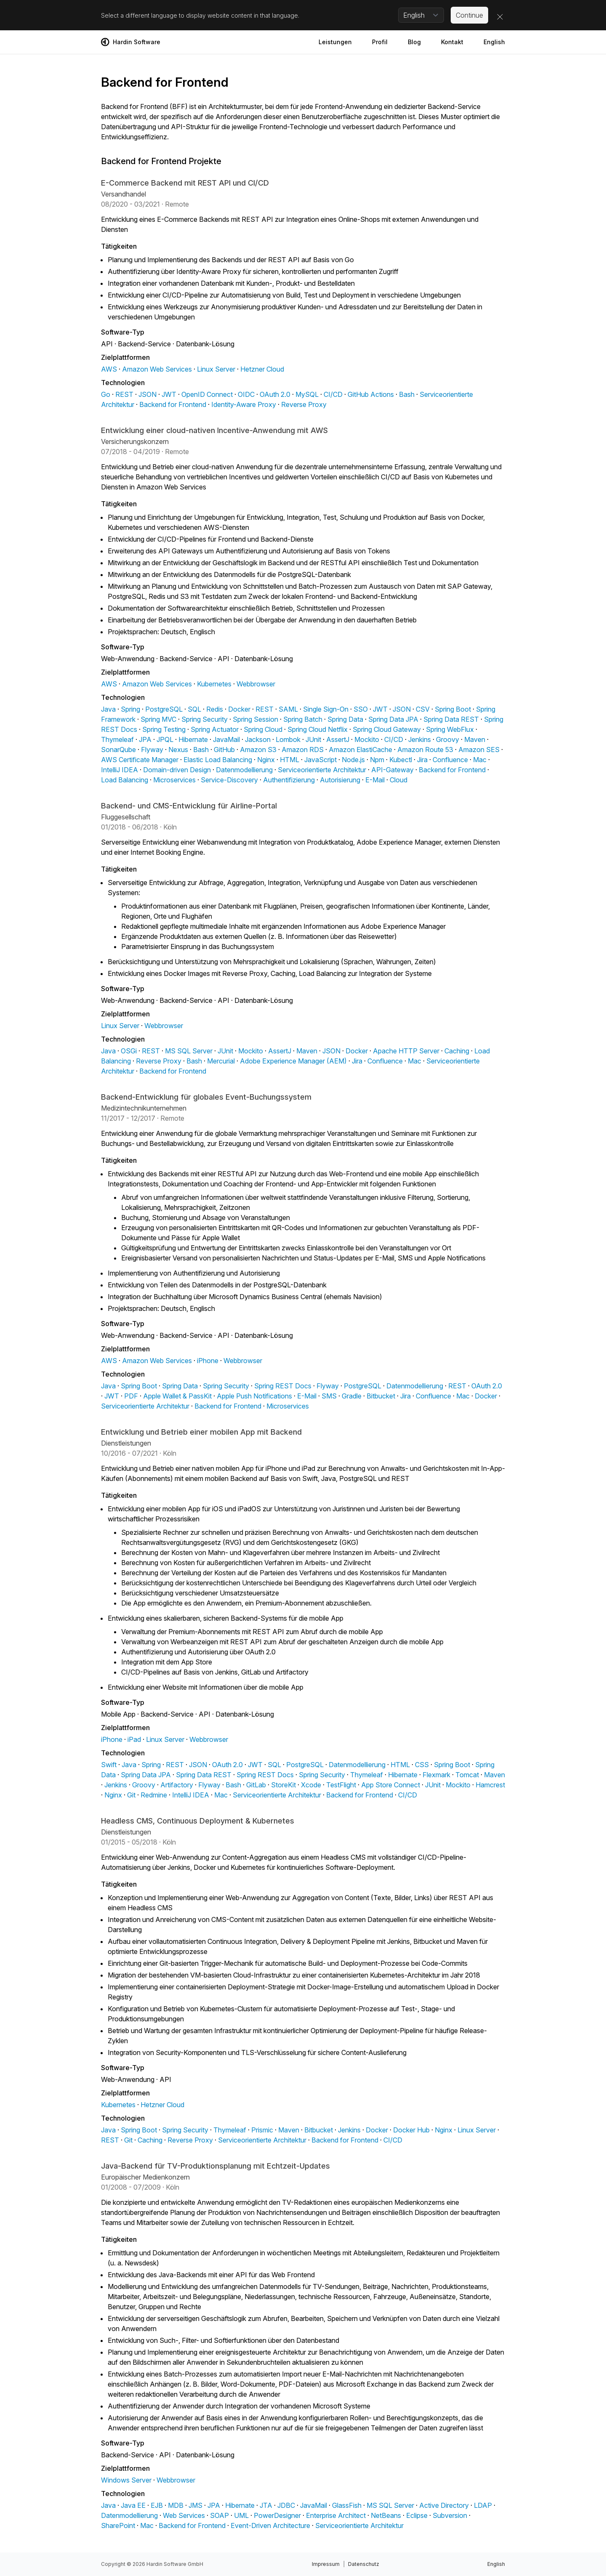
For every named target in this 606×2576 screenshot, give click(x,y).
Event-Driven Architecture (270, 2525)
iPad (134, 1739)
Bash (407, 394)
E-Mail (375, 780)
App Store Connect (390, 1785)
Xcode (311, 1785)
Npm (377, 759)
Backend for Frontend (172, 404)
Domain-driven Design (177, 770)
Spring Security (204, 719)
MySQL (307, 394)
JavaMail (226, 739)
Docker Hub (411, 2130)
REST (124, 394)
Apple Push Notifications (254, 1396)
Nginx (266, 759)
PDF (131, 1396)
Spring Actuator (215, 729)
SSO (361, 709)
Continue (469, 15)
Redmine (154, 1795)
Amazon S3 (258, 749)
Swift (109, 1764)
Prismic (262, 2130)
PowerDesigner (277, 2515)
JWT (169, 394)
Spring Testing (164, 729)
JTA (266, 2505)
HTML (289, 759)
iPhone (207, 1360)
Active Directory (444, 2505)
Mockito (366, 739)
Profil (380, 41)
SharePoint (118, 2525)
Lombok (288, 739)
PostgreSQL (164, 709)
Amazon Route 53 (425, 749)
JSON (147, 394)
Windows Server (126, 2480)
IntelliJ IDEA (119, 770)
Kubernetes (214, 684)
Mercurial (221, 1061)
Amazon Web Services (157, 369)
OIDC (246, 394)
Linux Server (216, 369)
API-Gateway (392, 770)
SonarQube (118, 749)
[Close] (500, 17)
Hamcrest (490, 1785)
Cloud (398, 780)
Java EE (133, 2505)
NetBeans (386, 2515)
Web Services (184, 2515)
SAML (288, 709)
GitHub (224, 749)
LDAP (483, 2505)
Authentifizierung (289, 780)
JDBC (286, 2505)
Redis (214, 709)
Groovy (447, 739)
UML (241, 2515)
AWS (109, 369)
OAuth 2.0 (275, 394)
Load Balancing (124, 780)
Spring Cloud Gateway (387, 729)
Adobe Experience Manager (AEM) (293, 1061)
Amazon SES (479, 749)
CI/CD (333, 394)
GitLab (256, 1785)
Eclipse (417, 2515)
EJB (157, 2505)
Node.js (353, 759)
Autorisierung (340, 780)
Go (105, 394)
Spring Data (345, 719)
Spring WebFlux (450, 729)
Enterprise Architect (336, 2515)
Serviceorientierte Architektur (322, 770)
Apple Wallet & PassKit (177, 1396)
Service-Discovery (229, 780)
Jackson (258, 739)
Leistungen (335, 41)
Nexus (178, 749)
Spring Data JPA (393, 719)
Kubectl (400, 759)
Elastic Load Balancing (217, 759)
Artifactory (176, 1785)
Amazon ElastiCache (360, 749)
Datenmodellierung (244, 770)
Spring (130, 709)
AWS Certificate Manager (139, 759)
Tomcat (467, 1775)
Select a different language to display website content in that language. (200, 15)
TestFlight (341, 1785)
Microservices (174, 780)
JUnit (313, 739)
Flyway (152, 749)
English (494, 41)
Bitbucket (381, 1396)
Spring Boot (453, 709)
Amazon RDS (303, 749)
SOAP (219, 2515)
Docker (239, 709)
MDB (175, 2505)
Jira (422, 759)
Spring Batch (302, 719)
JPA (145, 739)
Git (131, 1795)
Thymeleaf (117, 739)
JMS (195, 2505)
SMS (329, 1396)
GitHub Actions (371, 394)
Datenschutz (363, 2564)
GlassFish (346, 2505)
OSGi (129, 1051)
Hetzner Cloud (262, 369)
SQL (194, 709)
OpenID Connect (207, 394)
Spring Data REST (451, 719)
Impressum (326, 2564)
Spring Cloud (263, 729)
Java (108, 709)
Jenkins (419, 739)
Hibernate (193, 739)
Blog (414, 41)
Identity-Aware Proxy (243, 404)
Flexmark (436, 1775)
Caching (456, 1051)
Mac (479, 759)
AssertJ (337, 739)
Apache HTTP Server (406, 1051)
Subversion (450, 2515)
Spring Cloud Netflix (317, 729)
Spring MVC (158, 719)
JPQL (165, 739)
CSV (423, 709)
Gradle (351, 1396)
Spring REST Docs (282, 1386)
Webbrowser (256, 684)
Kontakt (452, 41)
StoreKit (283, 1785)
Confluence (450, 759)
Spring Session (255, 719)
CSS (422, 1764)
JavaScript (320, 759)
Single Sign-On (325, 709)
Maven (474, 739)
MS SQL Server (189, 1051)
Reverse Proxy (304, 404)
